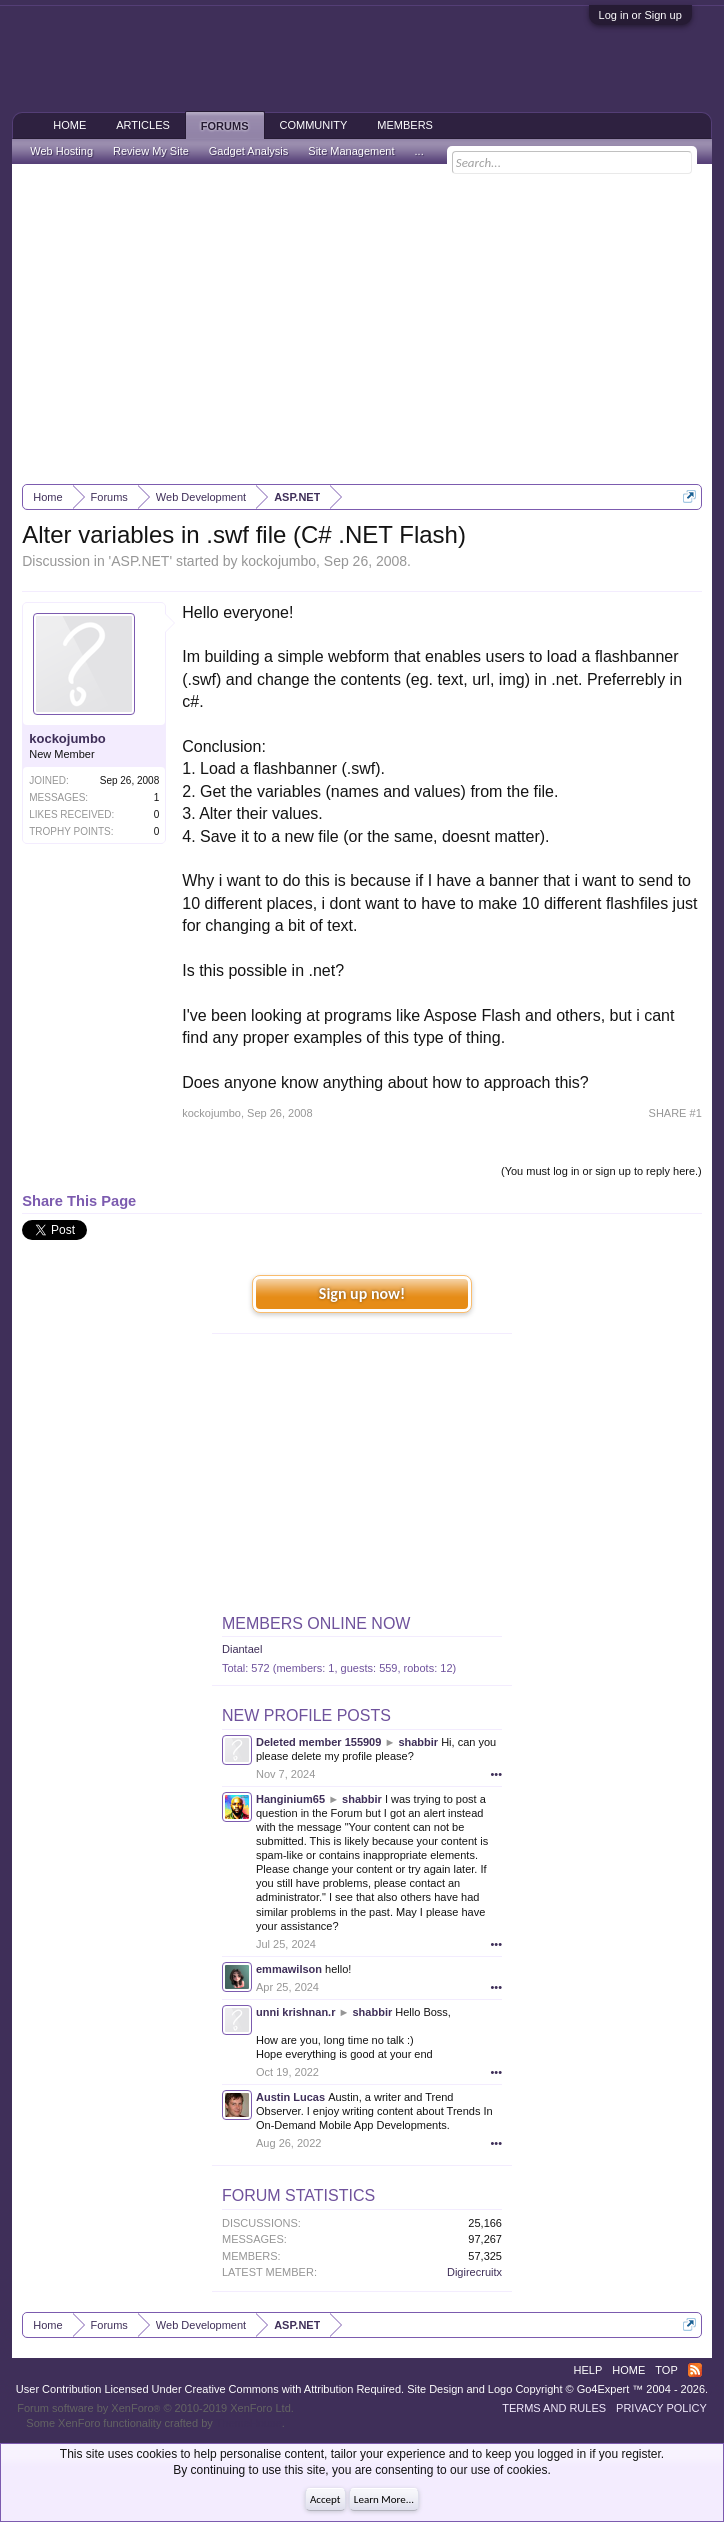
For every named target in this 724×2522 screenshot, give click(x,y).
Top (666, 2370)
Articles (143, 125)
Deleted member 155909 (318, 1742)
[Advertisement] (362, 324)
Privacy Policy (661, 2408)
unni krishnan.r (295, 2012)
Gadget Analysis (249, 151)
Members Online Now (316, 1623)
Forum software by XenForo (155, 2408)
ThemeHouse (249, 2423)
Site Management (351, 151)
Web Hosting (61, 151)
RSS (695, 2370)
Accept (325, 2499)
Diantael (242, 1649)
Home (69, 125)
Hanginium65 (290, 1799)
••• (496, 1774)
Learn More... (384, 2499)
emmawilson (289, 1969)
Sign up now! (362, 1293)
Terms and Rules (554, 2408)
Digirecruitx (474, 2272)
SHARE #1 (675, 1113)
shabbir (418, 1742)
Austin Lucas (290, 2097)
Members (405, 125)
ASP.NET (140, 561)
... (419, 151)
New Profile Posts (306, 1715)
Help (588, 2370)
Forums (225, 126)
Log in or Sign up (640, 15)
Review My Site (151, 151)
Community (314, 125)
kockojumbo (278, 561)
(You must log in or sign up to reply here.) (601, 1171)
